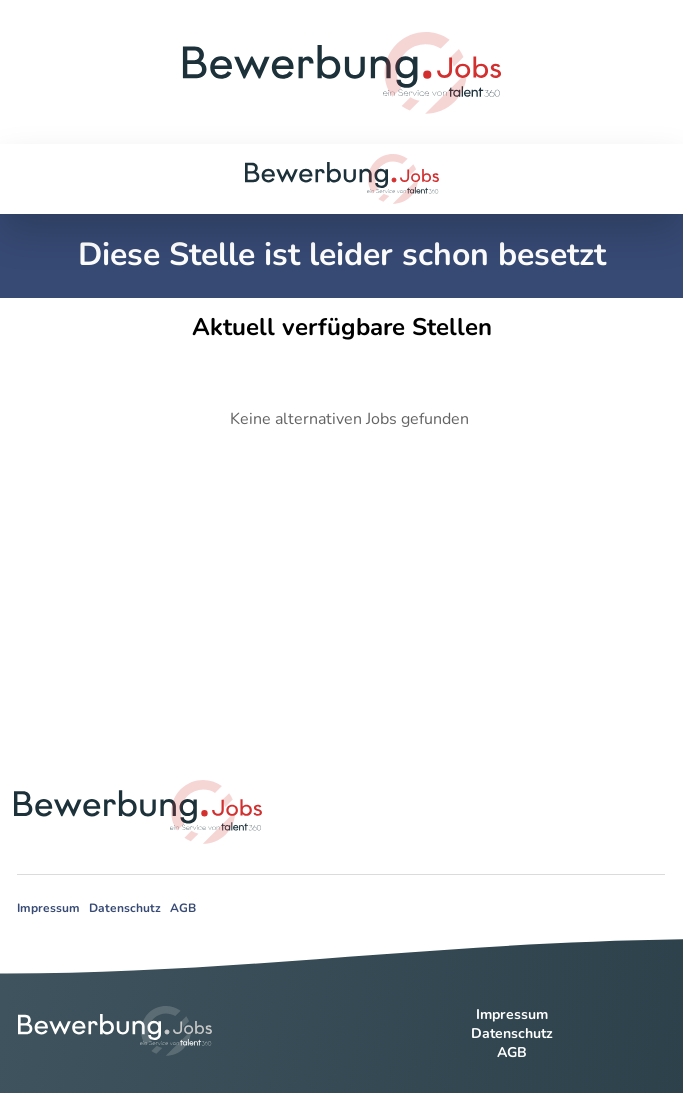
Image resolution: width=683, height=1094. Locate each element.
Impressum (48, 908)
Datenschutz (125, 908)
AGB (183, 908)
